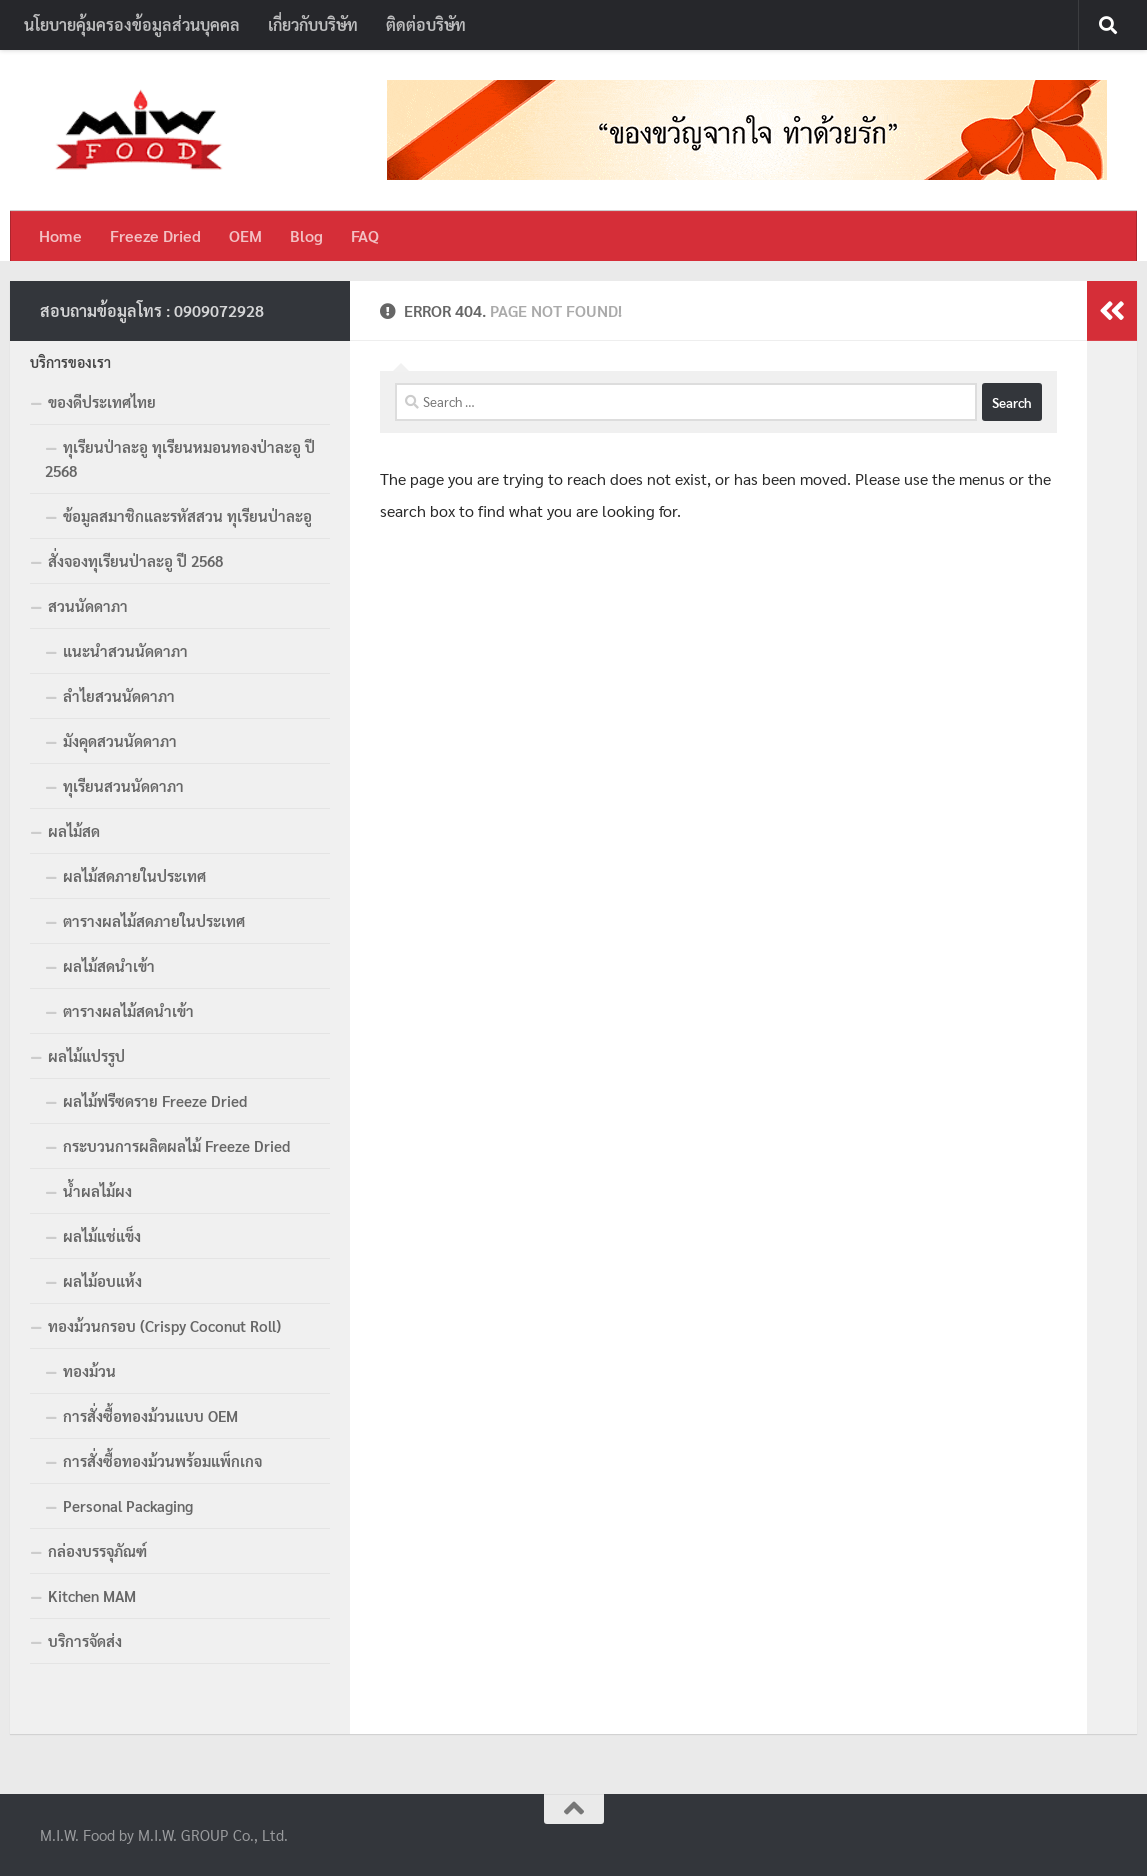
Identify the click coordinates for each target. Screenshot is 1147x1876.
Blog (306, 235)
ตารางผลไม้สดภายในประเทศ (154, 920)
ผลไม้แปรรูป (86, 1055)
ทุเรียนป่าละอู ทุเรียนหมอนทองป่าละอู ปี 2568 (180, 458)
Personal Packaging (128, 1505)
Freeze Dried (155, 235)
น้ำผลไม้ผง (97, 1190)
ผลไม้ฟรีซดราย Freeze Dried (155, 1100)
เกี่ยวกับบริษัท (313, 24)
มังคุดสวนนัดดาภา (120, 740)
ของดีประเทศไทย (102, 401)
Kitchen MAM (92, 1595)
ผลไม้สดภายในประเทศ (134, 875)
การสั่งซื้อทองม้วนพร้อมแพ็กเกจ (162, 1460)
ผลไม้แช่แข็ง (102, 1235)
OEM (245, 235)
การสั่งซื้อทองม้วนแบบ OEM (150, 1415)
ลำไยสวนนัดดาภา (119, 695)
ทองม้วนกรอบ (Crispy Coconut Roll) (164, 1325)
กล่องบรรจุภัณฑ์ (97, 1550)
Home (60, 235)
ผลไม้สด (74, 830)
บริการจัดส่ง (85, 1640)
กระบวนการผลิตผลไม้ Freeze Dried (176, 1145)
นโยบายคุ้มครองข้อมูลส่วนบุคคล (132, 24)
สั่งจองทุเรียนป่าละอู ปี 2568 (135, 560)
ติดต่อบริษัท (426, 24)
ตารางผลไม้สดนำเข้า (128, 1010)
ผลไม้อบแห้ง (102, 1280)
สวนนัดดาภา (88, 605)
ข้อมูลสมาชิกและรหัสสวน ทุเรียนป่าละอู (187, 515)
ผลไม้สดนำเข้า (109, 965)
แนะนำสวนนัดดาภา (125, 650)
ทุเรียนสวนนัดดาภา (123, 785)
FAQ (365, 235)
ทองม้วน (89, 1370)
